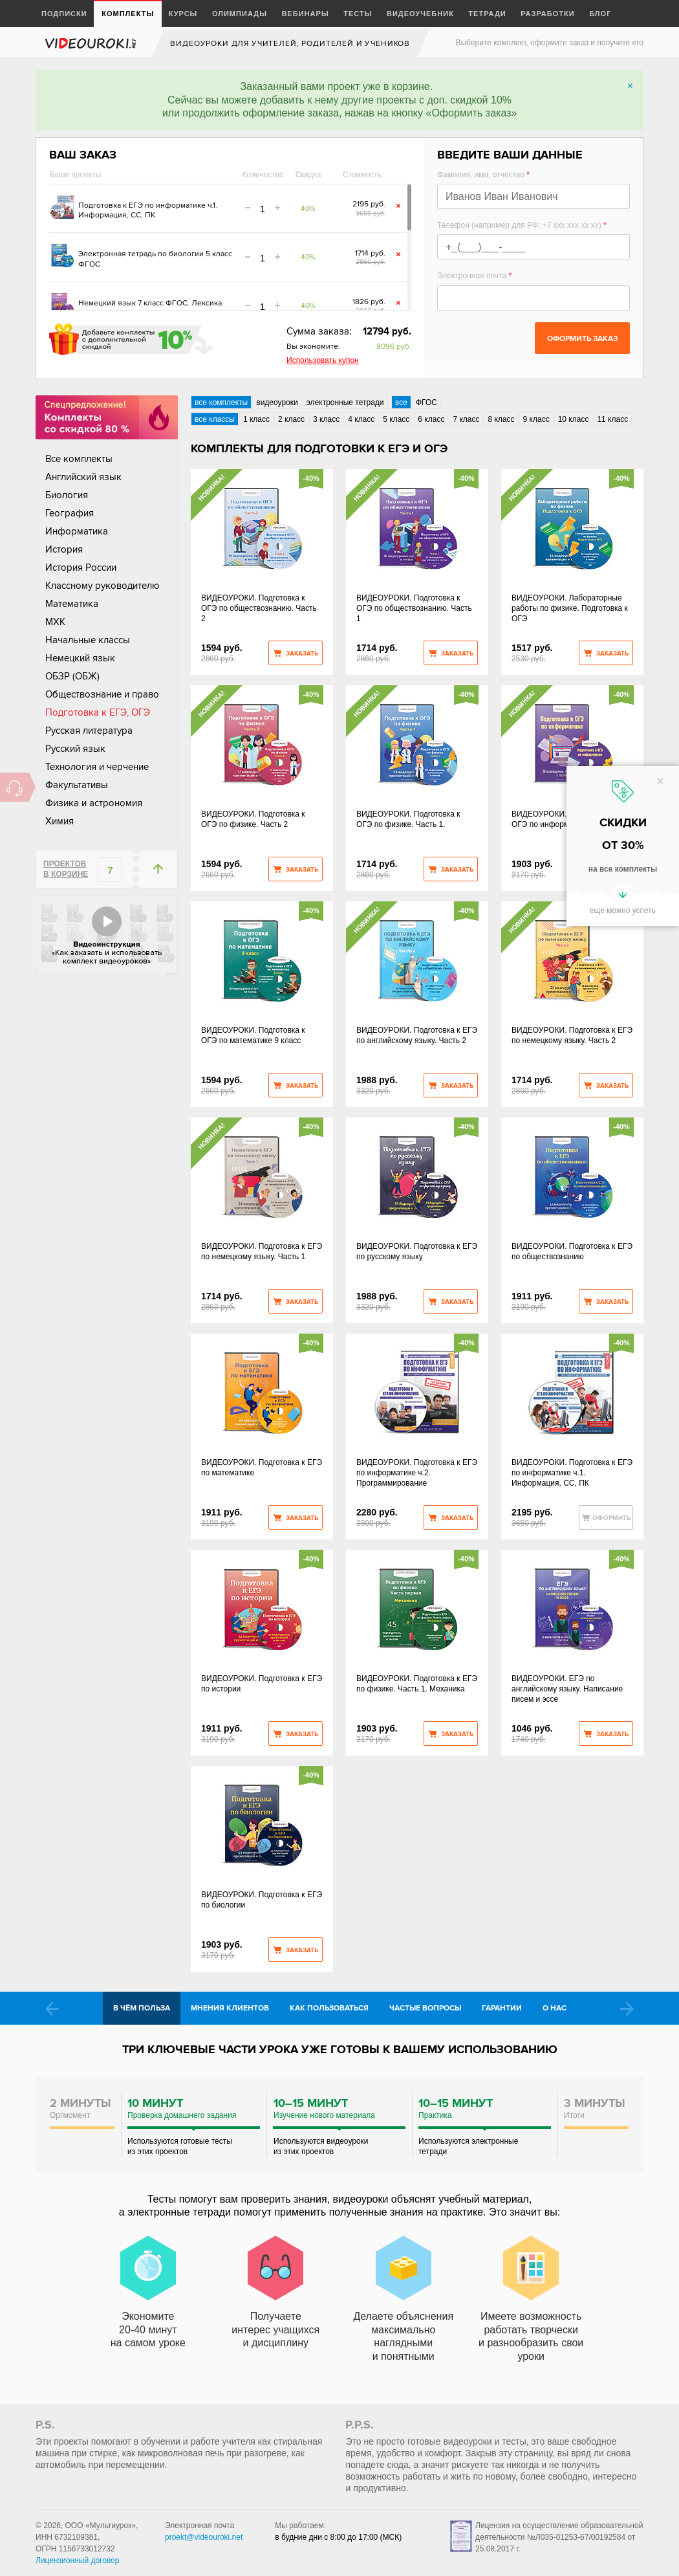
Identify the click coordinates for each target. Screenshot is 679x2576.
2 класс (291, 419)
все (401, 402)
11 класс (612, 419)
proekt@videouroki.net (203, 2537)
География (69, 513)
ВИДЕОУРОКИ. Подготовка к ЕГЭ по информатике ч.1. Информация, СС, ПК (572, 1473)
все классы (215, 419)
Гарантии (502, 2008)
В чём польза (141, 2008)
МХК (55, 622)
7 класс (466, 419)
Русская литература (89, 730)
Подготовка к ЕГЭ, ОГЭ (97, 712)
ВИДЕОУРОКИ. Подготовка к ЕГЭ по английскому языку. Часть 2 (416, 1035)
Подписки (64, 13)
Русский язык (75, 748)
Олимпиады (239, 13)
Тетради (487, 13)
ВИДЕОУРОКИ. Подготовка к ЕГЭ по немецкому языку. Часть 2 (572, 1035)
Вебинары (305, 13)
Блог (600, 13)
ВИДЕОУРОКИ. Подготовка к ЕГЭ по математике (261, 1467)
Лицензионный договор (77, 2560)
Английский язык (83, 477)
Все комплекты (79, 459)
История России (80, 567)
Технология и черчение (97, 767)
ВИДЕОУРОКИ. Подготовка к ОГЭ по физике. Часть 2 (253, 819)
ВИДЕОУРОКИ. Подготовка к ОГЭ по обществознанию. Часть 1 (414, 608)
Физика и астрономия (93, 803)
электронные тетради (345, 402)
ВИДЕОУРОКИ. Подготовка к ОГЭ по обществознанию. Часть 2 (259, 608)
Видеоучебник (420, 13)
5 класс (396, 419)
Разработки (548, 13)
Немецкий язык (80, 658)
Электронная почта (474, 275)
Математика (71, 604)
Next (627, 2009)
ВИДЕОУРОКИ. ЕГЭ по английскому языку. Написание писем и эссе (567, 1689)
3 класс (326, 419)
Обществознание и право (102, 694)
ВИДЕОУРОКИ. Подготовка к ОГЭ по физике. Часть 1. (408, 819)
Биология (66, 495)
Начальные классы (87, 640)
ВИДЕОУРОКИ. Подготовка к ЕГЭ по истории (261, 1683)
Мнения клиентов (230, 2008)
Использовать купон (322, 360)
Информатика (76, 531)
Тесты (357, 13)
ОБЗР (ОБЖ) (72, 676)
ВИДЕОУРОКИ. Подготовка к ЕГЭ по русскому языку (416, 1251)
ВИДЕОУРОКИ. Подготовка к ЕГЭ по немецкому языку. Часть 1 (261, 1251)
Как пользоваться (329, 2008)
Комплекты (128, 13)
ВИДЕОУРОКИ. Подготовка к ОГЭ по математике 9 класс (253, 1035)
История (64, 549)
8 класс (501, 419)
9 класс (536, 419)
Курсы (183, 13)
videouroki (91, 43)
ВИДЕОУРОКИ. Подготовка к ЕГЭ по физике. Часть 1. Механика (416, 1683)
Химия (59, 821)
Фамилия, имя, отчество (483, 174)
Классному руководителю (102, 585)
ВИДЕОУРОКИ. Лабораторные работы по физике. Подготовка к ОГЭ (570, 608)
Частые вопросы (425, 2008)
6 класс (431, 419)
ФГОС (426, 402)
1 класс (256, 419)
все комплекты (221, 402)
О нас (554, 2008)
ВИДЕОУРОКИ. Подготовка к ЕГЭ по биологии (261, 1900)
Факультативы (76, 785)
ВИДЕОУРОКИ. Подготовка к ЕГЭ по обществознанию (572, 1251)
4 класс (361, 419)
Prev (52, 2009)
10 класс (573, 419)
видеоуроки (276, 402)
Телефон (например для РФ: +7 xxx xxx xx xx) (522, 225)
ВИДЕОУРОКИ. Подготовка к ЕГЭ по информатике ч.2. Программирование (416, 1473)
